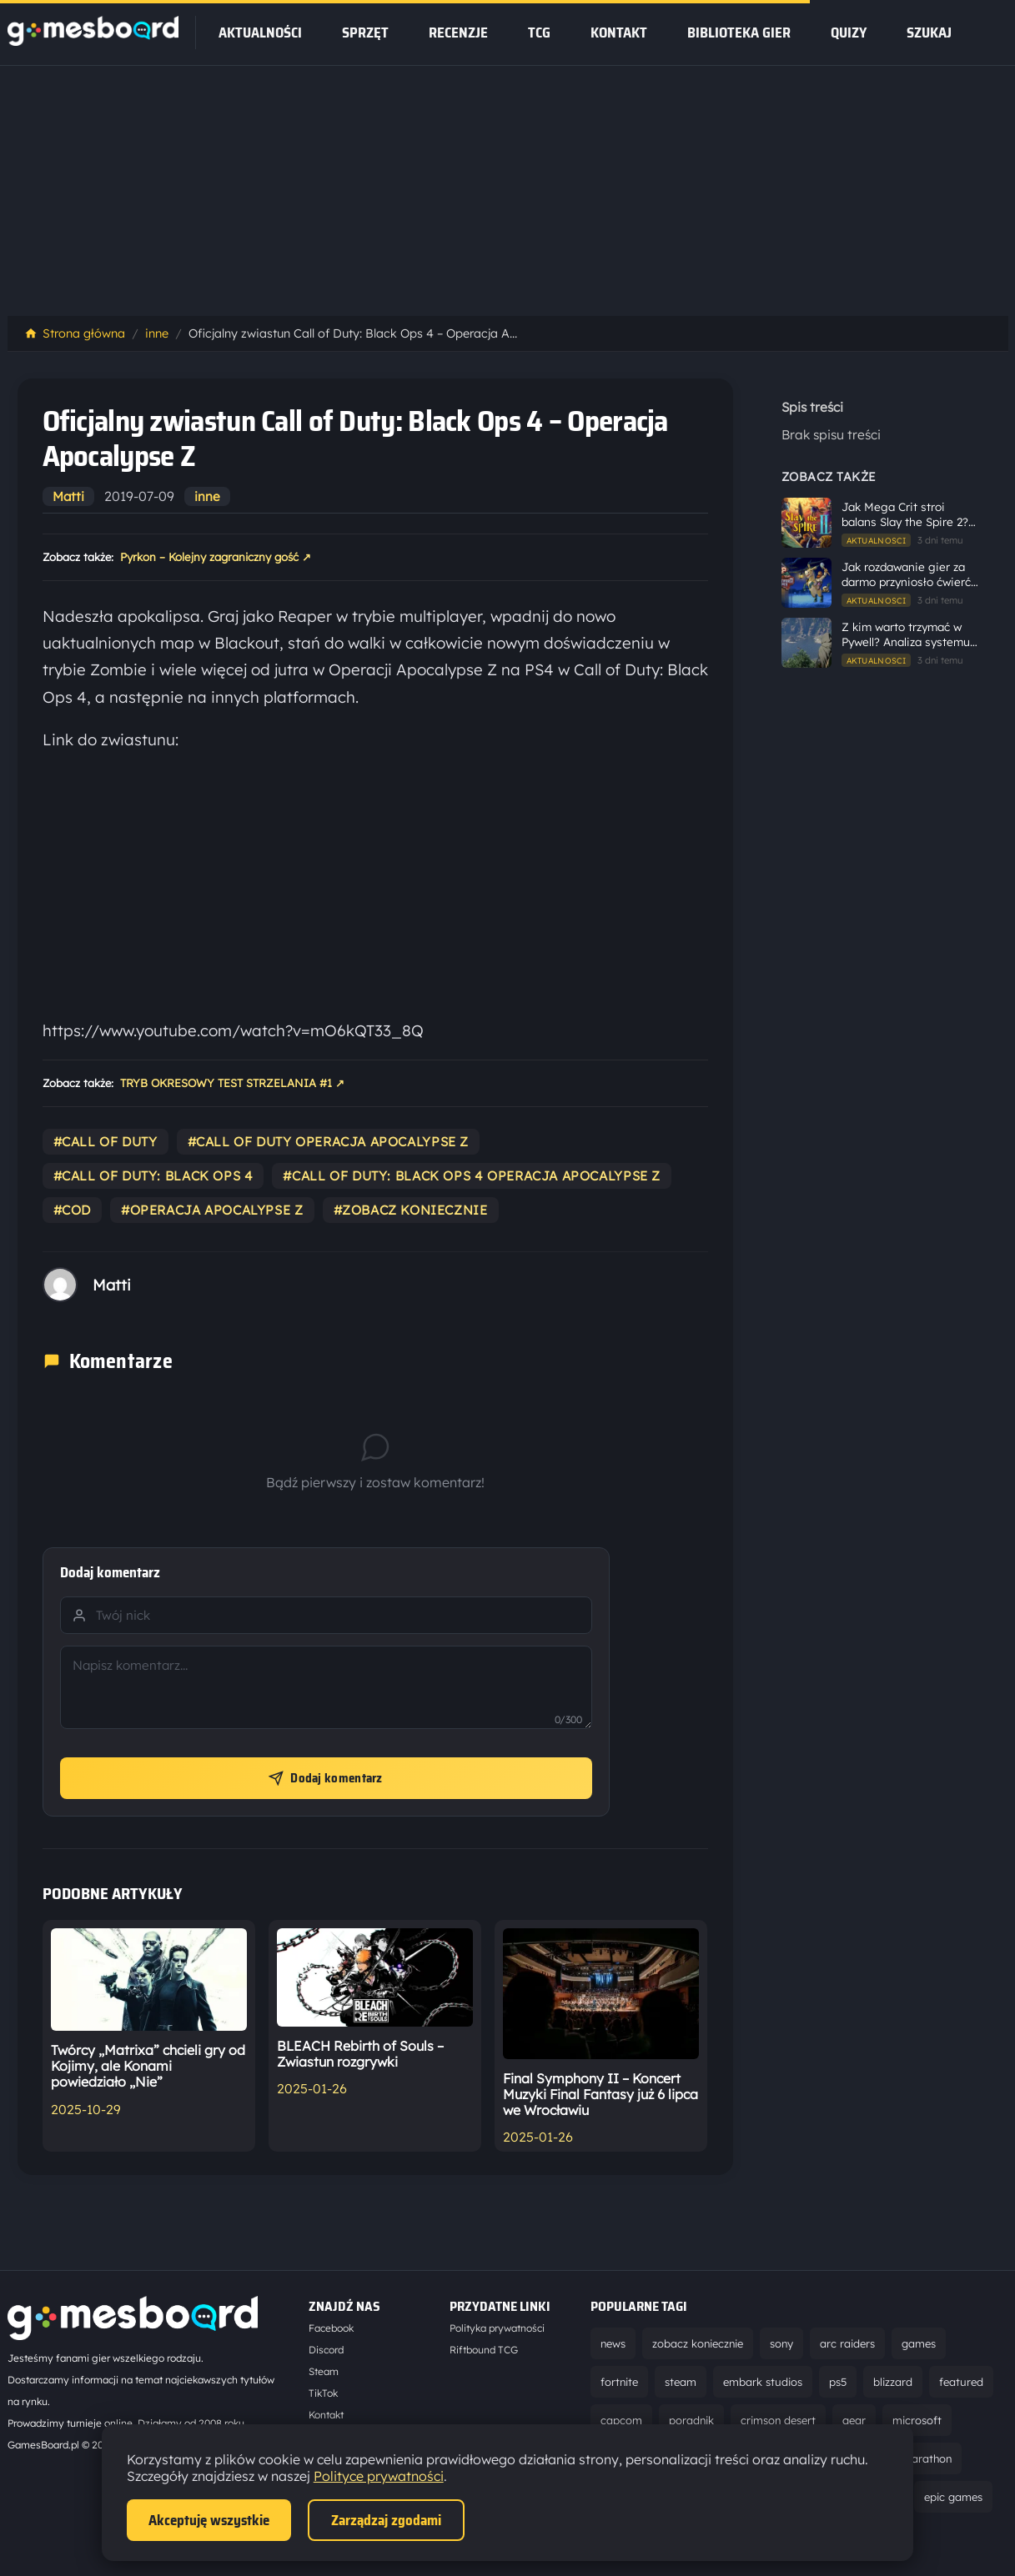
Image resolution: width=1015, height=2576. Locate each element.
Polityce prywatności (379, 2476)
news (613, 2343)
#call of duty (105, 1142)
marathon (927, 2458)
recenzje (458, 32)
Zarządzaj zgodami (386, 2520)
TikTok (323, 2393)
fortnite (619, 2381)
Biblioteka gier (739, 32)
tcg (539, 32)
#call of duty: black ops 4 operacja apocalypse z (472, 1176)
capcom (621, 2420)
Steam (324, 2371)
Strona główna (74, 333)
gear (854, 2420)
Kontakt (618, 32)
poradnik (691, 2420)
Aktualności (260, 32)
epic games (953, 2496)
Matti (68, 496)
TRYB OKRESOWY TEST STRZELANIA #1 (232, 1084)
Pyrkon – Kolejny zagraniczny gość (215, 558)
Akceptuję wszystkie (208, 2520)
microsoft (917, 2420)
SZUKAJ (929, 32)
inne (156, 333)
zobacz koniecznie (697, 2343)
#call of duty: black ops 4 (153, 1176)
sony (781, 2343)
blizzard (892, 2381)
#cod (72, 1210)
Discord (326, 2349)
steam (680, 2381)
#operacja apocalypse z (212, 1210)
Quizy (849, 32)
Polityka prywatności (497, 2328)
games (919, 2343)
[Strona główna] (93, 41)
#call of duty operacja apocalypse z (329, 1142)
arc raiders (847, 2343)
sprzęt (365, 32)
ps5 (838, 2381)
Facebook (331, 2328)
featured (961, 2381)
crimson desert (778, 2420)
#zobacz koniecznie (411, 1210)
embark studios (762, 2381)
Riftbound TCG (484, 2349)
